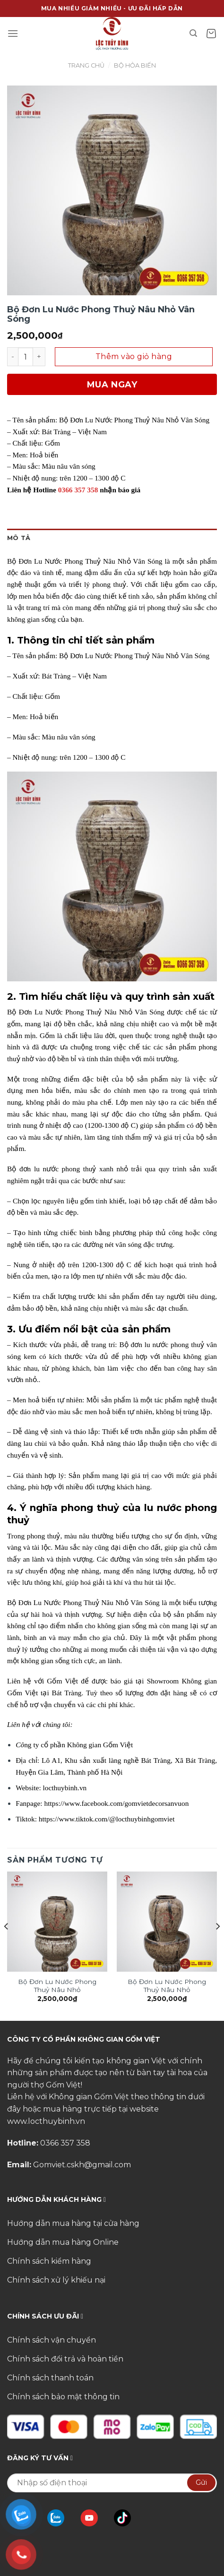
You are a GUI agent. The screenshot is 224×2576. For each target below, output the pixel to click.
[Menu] (12, 33)
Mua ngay (112, 384)
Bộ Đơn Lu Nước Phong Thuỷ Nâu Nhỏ (57, 1986)
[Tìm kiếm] (194, 33)
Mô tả (18, 537)
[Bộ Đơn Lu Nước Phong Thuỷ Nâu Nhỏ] (57, 1922)
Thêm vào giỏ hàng (133, 356)
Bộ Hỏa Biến (135, 65)
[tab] (112, 538)
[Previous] (6, 1945)
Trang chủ (86, 65)
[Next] (217, 1945)
